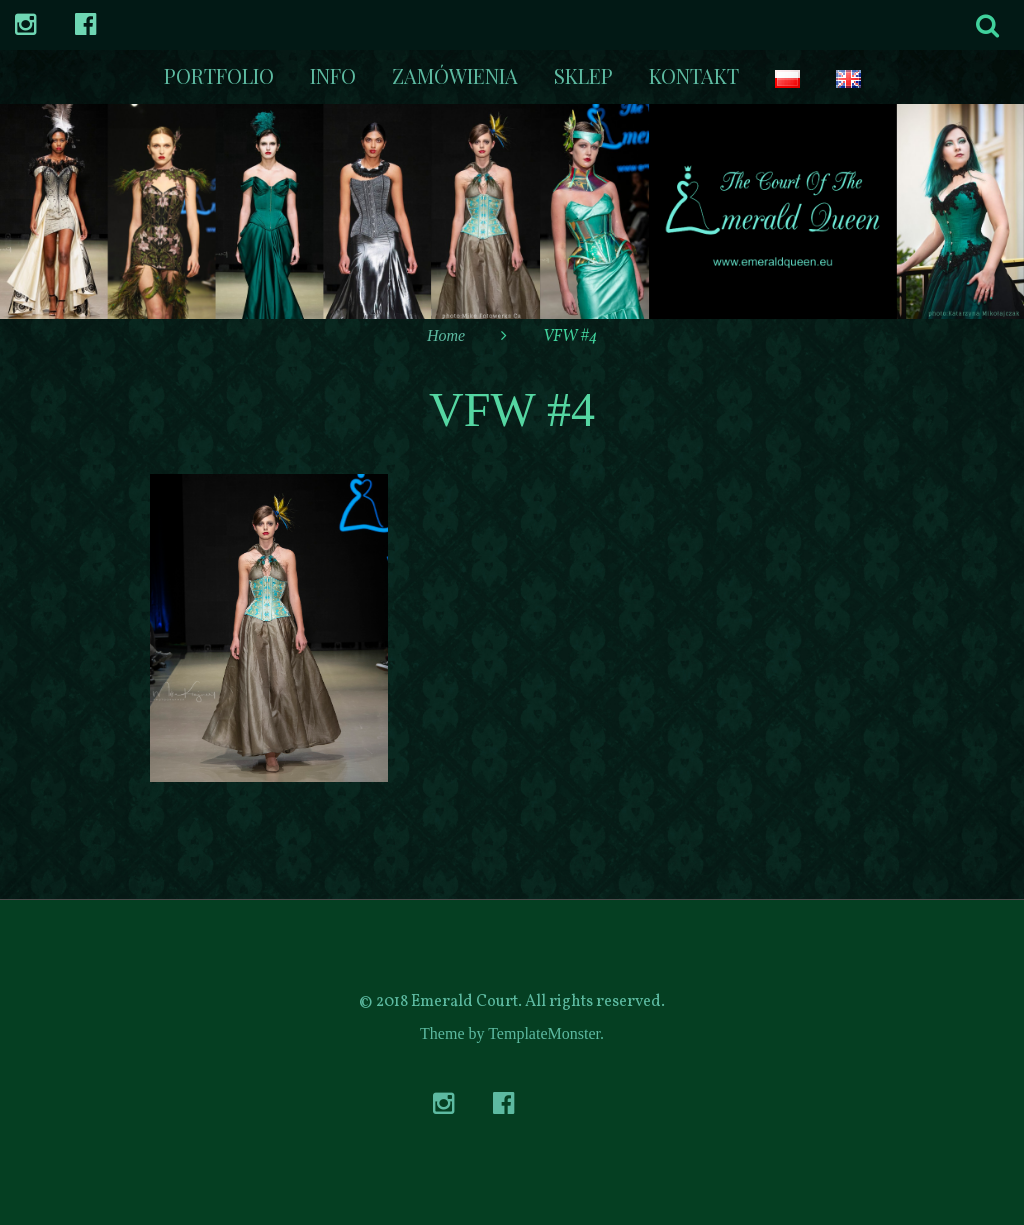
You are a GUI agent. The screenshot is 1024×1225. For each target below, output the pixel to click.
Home (446, 335)
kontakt (694, 75)
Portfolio (219, 75)
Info (333, 75)
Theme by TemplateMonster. (512, 1033)
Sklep (583, 75)
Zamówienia (455, 75)
